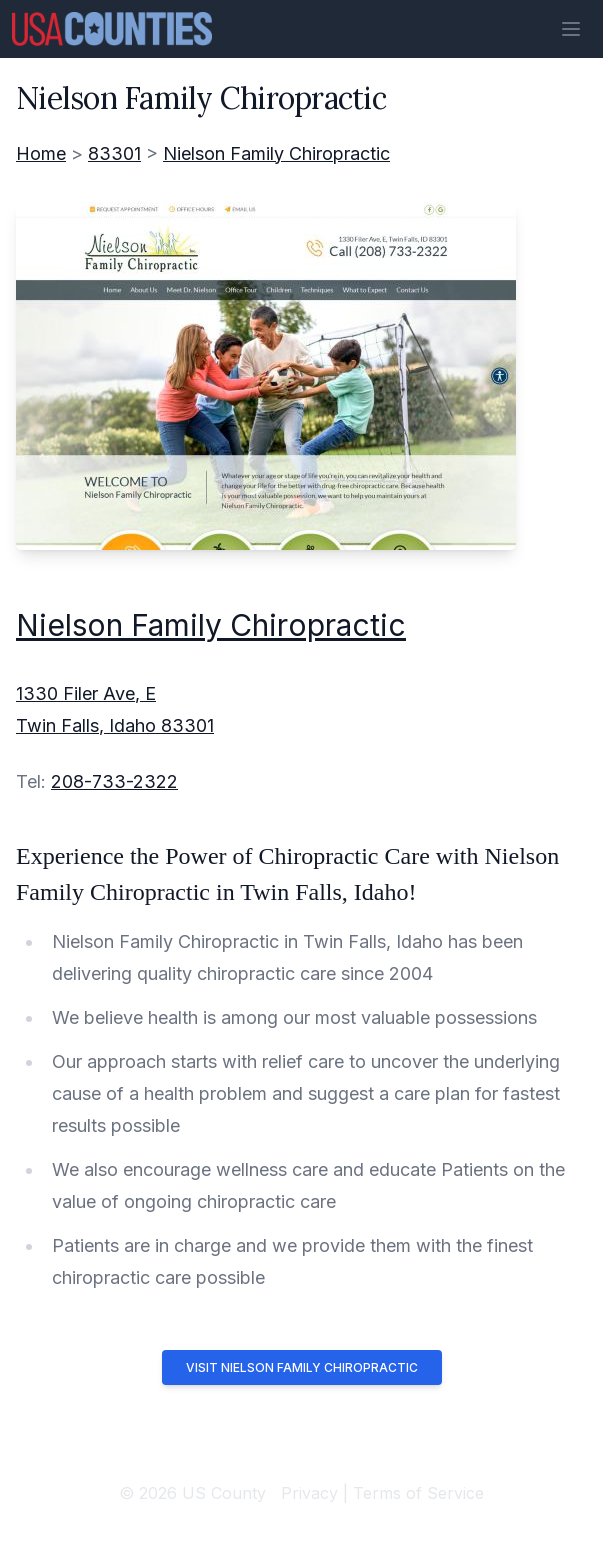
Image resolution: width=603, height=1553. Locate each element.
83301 (114, 153)
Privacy (309, 1493)
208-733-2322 (114, 781)
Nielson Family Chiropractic (276, 153)
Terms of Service (418, 1493)
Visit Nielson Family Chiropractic (302, 1367)
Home (41, 153)
